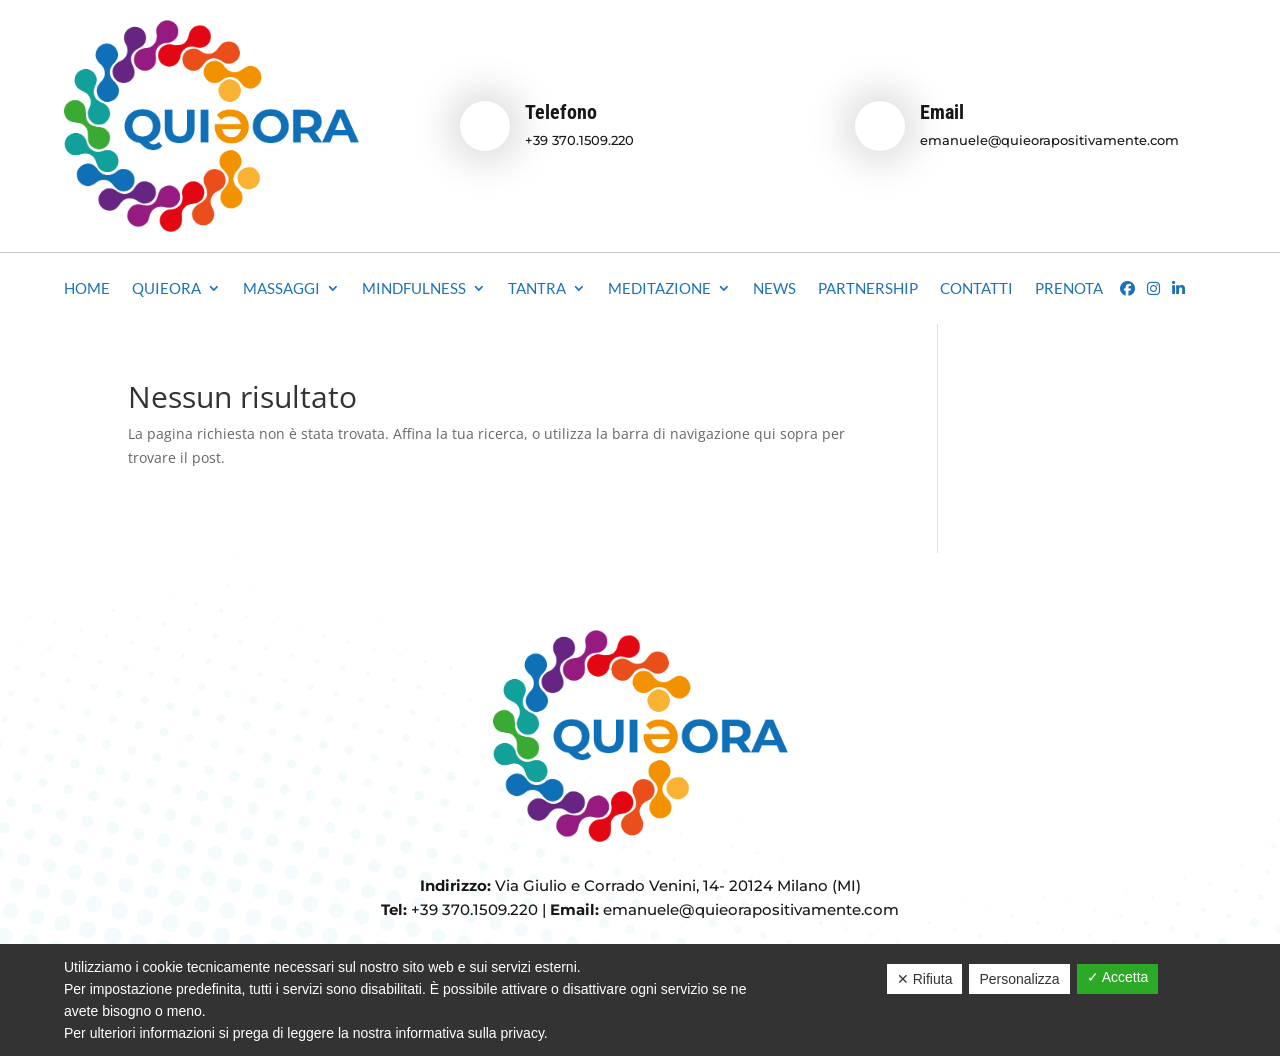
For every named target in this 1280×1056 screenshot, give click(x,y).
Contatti (976, 289)
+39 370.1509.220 (579, 140)
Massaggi (281, 289)
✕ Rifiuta (925, 979)
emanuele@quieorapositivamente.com (1049, 140)
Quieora (166, 289)
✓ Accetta (1118, 977)
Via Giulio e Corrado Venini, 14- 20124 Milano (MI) (678, 885)
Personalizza (1019, 979)
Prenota (1069, 289)
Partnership (868, 289)
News (774, 289)
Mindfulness (414, 289)
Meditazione (659, 289)
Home (87, 289)
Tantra (537, 289)
